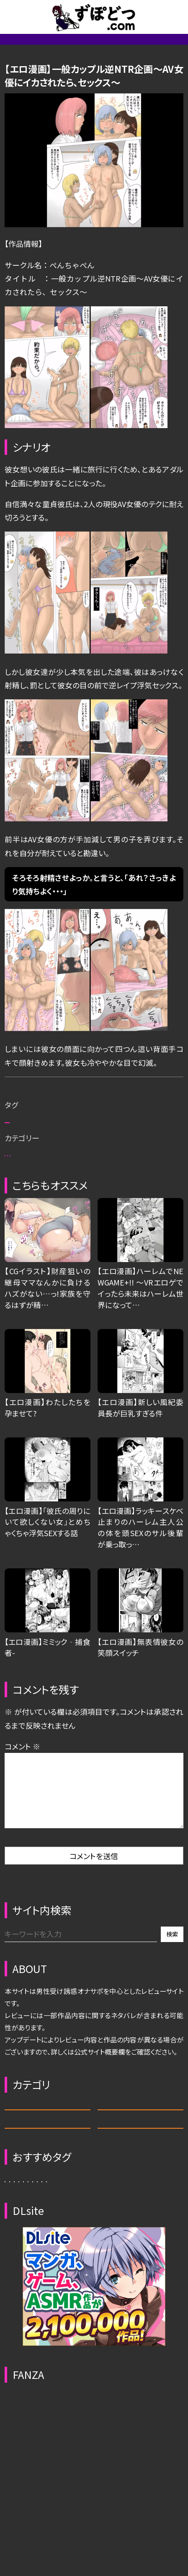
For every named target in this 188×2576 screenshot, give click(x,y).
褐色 (93, 1170)
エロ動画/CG (155, 47)
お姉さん (56, 1170)
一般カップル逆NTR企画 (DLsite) (94, 1113)
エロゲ (47, 2237)
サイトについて (103, 47)
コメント (22, 1830)
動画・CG (140, 2237)
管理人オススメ (32, 75)
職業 (143, 2304)
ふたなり (106, 2304)
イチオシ (71, 1189)
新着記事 (19, 47)
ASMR (140, 2200)
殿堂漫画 (94, 1231)
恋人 (18, 1170)
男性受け (26, 1189)
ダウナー (61, 2327)
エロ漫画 (142, 1231)
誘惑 (160, 2327)
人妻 (98, 2327)
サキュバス (28, 2304)
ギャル (21, 2327)
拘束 (124, 1170)
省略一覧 (56, 47)
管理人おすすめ (36, 1231)
